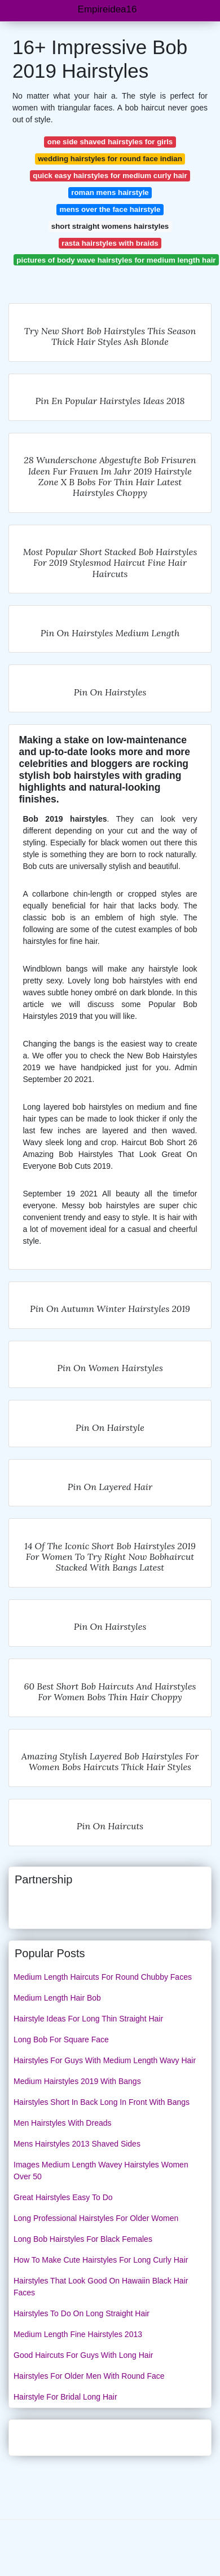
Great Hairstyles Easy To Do (63, 2197)
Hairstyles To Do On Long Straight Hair (81, 2313)
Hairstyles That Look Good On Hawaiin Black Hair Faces (101, 2286)
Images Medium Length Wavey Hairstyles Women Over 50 (101, 2170)
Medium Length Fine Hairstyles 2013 (78, 2334)
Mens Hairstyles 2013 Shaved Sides (77, 2143)
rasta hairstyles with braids (109, 243)
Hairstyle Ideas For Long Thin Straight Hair (88, 2018)
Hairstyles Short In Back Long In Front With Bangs (102, 2102)
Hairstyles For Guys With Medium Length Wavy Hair (105, 2060)
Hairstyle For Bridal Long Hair (65, 2396)
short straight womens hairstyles (110, 226)
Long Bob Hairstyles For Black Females (83, 2239)
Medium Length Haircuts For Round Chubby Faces (103, 1976)
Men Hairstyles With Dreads (63, 2122)
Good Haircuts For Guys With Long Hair (83, 2355)
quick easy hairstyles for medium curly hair (110, 175)
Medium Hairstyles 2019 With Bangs (77, 2081)
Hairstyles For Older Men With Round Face (89, 2375)
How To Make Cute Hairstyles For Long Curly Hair (101, 2259)
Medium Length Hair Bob (57, 1997)
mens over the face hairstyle (110, 209)
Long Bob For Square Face (61, 2039)
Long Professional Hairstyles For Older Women (96, 2218)
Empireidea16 (107, 9)
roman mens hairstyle (109, 192)
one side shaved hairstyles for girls (110, 142)
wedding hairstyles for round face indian (110, 158)
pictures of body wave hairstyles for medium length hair (115, 260)
